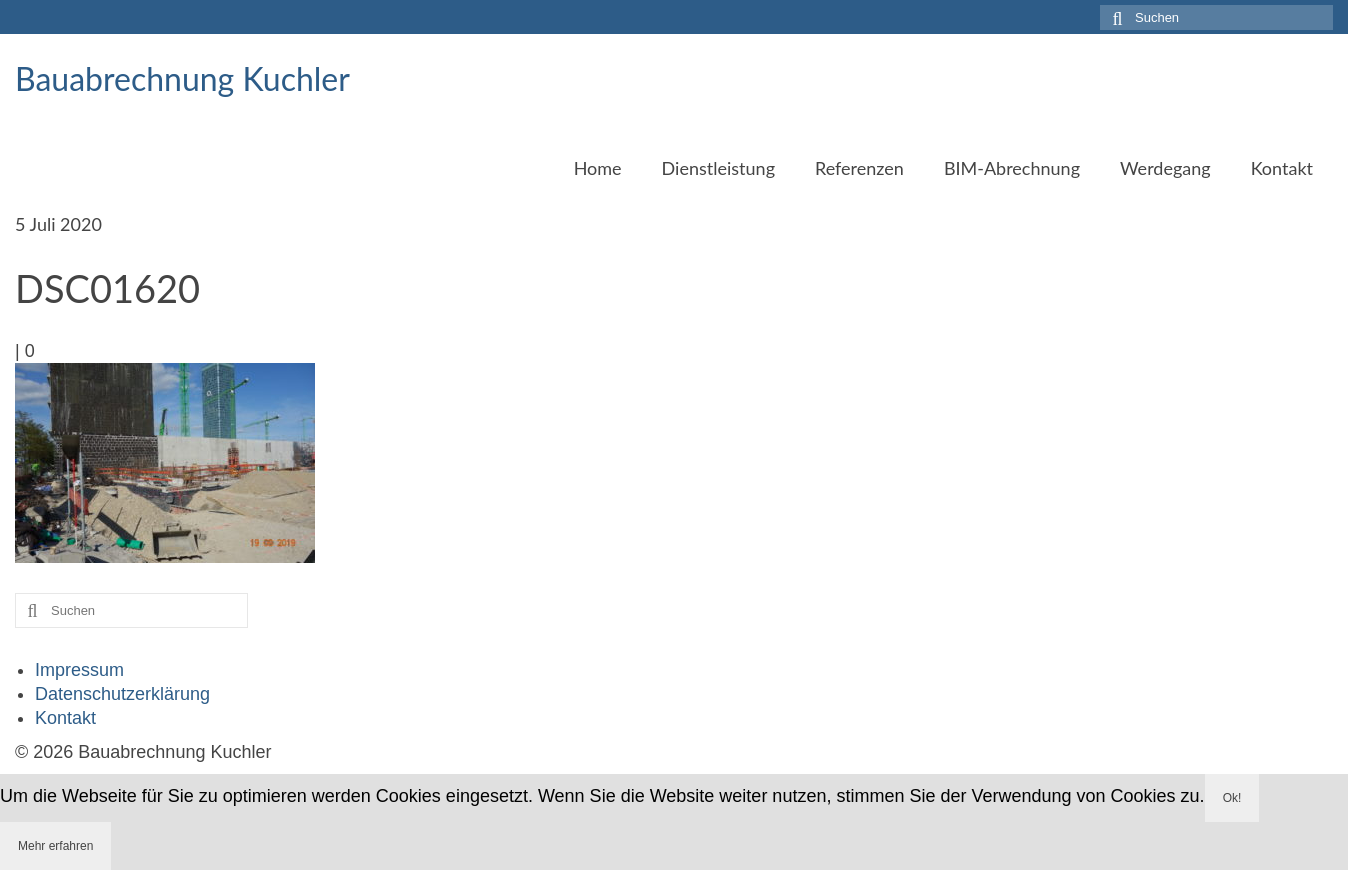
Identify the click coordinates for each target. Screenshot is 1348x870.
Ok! (1232, 798)
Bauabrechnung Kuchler (182, 78)
